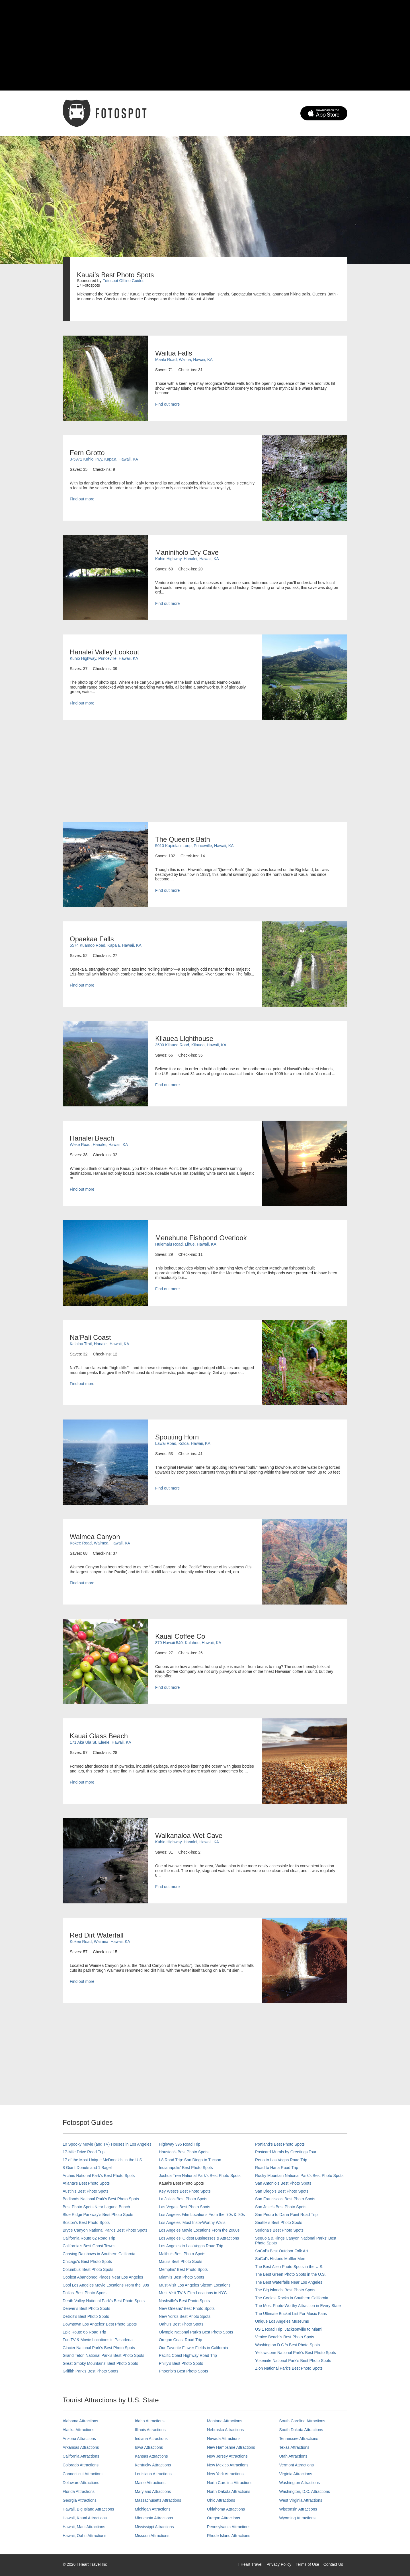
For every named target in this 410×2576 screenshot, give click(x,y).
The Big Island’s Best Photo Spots (285, 2290)
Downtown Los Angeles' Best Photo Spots (100, 2324)
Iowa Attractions (149, 2447)
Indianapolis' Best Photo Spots (186, 2167)
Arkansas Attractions (81, 2447)
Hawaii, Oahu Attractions (84, 2535)
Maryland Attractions (153, 2491)
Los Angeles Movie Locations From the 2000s (199, 2230)
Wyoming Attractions (297, 2518)
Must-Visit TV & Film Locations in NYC (193, 2293)
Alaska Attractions (78, 2429)
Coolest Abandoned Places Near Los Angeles (103, 2277)
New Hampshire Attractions (231, 2447)
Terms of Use (307, 2564)
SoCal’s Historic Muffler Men (280, 2258)
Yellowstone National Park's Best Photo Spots (295, 2352)
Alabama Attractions (80, 2421)
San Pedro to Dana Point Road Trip (286, 2214)
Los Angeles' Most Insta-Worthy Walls (192, 2222)
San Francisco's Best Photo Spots (285, 2199)
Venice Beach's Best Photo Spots (284, 2337)
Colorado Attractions (81, 2465)
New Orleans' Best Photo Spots (187, 2308)
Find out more (167, 404)
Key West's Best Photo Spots (184, 2191)
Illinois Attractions (150, 2429)
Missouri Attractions (152, 2535)
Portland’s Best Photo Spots (280, 2144)
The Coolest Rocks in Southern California (291, 2298)
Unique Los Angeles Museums (282, 2321)
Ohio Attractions (221, 2500)
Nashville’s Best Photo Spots (184, 2300)
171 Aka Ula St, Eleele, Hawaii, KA (100, 1742)
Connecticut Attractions (83, 2474)
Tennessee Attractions (298, 2438)
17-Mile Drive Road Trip (83, 2152)
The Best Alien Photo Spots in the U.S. (289, 2266)
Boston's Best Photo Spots (86, 2222)
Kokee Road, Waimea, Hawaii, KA (100, 1543)
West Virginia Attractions (300, 2500)
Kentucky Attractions (153, 2465)
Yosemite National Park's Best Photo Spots (293, 2360)
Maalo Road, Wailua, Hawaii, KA (184, 359)
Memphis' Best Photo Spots (183, 2269)
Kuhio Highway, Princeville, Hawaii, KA (104, 658)
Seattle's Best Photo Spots (278, 2222)
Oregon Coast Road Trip (180, 2339)
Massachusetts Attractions (158, 2500)
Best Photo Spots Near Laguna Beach (96, 2207)
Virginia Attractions (295, 2474)
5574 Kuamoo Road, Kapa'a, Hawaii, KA (106, 945)
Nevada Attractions (224, 2438)
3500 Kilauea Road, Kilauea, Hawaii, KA (190, 1045)
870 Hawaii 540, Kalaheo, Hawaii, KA (188, 1642)
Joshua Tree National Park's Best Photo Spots (200, 2175)
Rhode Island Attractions (228, 2535)
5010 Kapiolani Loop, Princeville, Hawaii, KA (194, 845)
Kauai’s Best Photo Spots (181, 2183)
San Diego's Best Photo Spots (281, 2191)
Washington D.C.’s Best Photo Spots (287, 2345)
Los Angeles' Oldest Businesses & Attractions (199, 2238)
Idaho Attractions (150, 2421)
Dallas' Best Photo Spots (84, 2293)
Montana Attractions (224, 2421)
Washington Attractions (299, 2482)
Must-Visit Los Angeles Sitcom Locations (195, 2285)
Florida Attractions (79, 2491)
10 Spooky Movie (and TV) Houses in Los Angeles (107, 2144)
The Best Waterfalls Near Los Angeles (288, 2282)
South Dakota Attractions (301, 2429)
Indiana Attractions (151, 2438)
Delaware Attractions (81, 2482)
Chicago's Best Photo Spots (87, 2261)
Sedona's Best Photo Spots (279, 2230)
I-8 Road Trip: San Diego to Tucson (190, 2160)
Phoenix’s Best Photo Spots (183, 2371)
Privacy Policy (278, 2564)
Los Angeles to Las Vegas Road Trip (191, 2246)
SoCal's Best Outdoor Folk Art (281, 2251)
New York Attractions (225, 2474)
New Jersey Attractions (227, 2456)
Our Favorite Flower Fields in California (193, 2347)
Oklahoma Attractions (226, 2509)
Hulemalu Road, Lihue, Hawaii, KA (185, 1244)
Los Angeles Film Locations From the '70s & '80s (202, 2214)
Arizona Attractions (79, 2438)
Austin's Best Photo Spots (85, 2191)
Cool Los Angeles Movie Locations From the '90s (106, 2285)
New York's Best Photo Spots (184, 2316)
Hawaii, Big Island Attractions (88, 2509)
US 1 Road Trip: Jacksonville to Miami (288, 2329)
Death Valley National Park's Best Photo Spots (104, 2300)
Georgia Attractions (80, 2500)
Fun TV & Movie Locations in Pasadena (98, 2339)
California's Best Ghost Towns (89, 2246)
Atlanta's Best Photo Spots (86, 2183)
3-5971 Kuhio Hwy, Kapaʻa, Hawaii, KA (104, 459)
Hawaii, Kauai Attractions (85, 2518)
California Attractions (81, 2456)
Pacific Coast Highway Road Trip (188, 2355)
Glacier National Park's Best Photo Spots (99, 2347)
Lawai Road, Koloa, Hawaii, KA (182, 1443)
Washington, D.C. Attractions (304, 2491)
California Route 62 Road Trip (89, 2238)
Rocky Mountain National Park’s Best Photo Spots (299, 2175)
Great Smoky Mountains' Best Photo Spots (100, 2363)
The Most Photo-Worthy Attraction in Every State (298, 2305)
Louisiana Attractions (153, 2474)
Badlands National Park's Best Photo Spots (101, 2199)
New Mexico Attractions (228, 2465)
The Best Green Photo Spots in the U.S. (290, 2274)
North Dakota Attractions (228, 2491)
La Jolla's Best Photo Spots (183, 2199)
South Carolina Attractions (302, 2421)
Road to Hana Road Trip (276, 2167)
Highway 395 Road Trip (179, 2144)
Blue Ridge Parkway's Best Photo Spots (98, 2214)
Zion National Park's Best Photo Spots (289, 2368)
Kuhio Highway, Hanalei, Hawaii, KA (187, 558)
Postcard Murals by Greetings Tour (285, 2152)
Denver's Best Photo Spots (86, 2308)
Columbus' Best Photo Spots (88, 2269)
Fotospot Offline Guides (123, 280)
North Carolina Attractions (230, 2482)
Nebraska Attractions (225, 2429)
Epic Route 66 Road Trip (84, 2332)
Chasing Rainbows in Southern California (99, 2254)
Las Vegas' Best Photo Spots (184, 2207)
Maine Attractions (150, 2482)
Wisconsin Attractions (298, 2509)
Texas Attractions (294, 2447)
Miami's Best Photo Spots (181, 2277)
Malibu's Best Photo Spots (182, 2254)
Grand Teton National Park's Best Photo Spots (103, 2355)
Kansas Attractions (151, 2456)
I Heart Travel (250, 2564)
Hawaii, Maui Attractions (84, 2526)
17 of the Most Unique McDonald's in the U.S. (103, 2160)
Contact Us (333, 2564)
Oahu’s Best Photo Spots (181, 2324)
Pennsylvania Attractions (229, 2526)
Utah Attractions (293, 2456)
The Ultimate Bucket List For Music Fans (291, 2313)
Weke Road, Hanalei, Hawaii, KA (99, 1144)
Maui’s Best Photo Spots (180, 2261)
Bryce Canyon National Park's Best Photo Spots (105, 2230)
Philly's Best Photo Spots (181, 2363)
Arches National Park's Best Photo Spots (99, 2175)
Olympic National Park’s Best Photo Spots (196, 2332)
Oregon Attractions (223, 2518)
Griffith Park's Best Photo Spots (90, 2371)
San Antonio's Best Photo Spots (283, 2183)
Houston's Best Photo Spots (183, 2152)
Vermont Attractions (296, 2465)
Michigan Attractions (153, 2509)
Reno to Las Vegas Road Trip (281, 2160)
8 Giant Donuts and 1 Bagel (87, 2167)
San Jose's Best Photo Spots (280, 2207)
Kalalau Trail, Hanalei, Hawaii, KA (99, 1344)
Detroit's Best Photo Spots (86, 2316)
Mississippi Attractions (154, 2526)
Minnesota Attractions (154, 2518)
